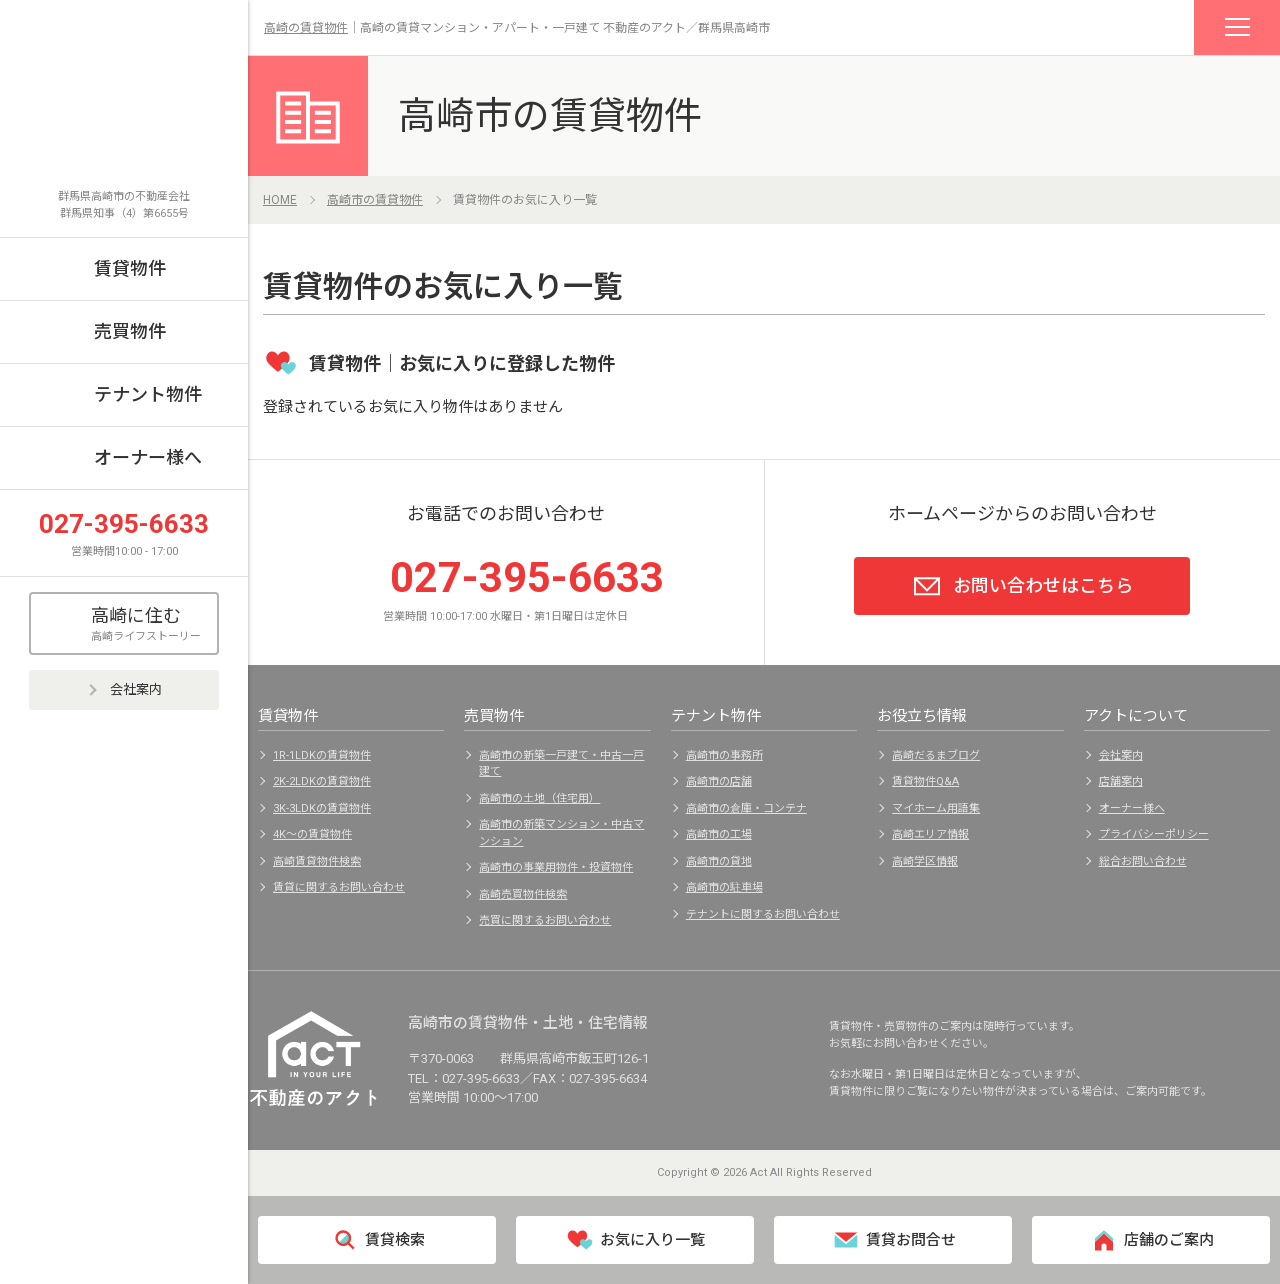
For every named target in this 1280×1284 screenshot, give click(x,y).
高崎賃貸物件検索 (317, 861)
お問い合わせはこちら (1022, 586)
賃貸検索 (377, 1240)
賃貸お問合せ (893, 1240)
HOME (280, 200)
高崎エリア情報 (930, 834)
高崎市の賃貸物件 (550, 116)
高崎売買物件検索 (523, 894)
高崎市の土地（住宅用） (539, 798)
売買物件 (130, 331)
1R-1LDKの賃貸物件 (322, 755)
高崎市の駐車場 (724, 887)
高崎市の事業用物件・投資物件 (556, 867)
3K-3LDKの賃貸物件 (322, 808)
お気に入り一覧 (635, 1240)
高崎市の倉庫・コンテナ (746, 808)
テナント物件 (148, 394)
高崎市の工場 (719, 834)
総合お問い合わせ (1143, 861)
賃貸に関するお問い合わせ (339, 887)
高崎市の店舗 (719, 781)
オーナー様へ (148, 457)
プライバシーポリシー (1154, 834)
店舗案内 (1121, 781)
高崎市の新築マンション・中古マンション (561, 833)
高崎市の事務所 (724, 755)
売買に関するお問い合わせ (545, 920)
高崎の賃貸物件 (306, 28)
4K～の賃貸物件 (312, 834)
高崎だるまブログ (936, 755)
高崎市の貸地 (719, 861)
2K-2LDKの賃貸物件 (322, 781)
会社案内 (123, 689)
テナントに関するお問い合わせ (763, 914)
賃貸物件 (130, 268)
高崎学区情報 (925, 861)
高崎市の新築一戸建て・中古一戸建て (561, 764)
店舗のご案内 (1151, 1240)
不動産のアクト (124, 107)
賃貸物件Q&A (925, 781)
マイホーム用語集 (936, 808)
